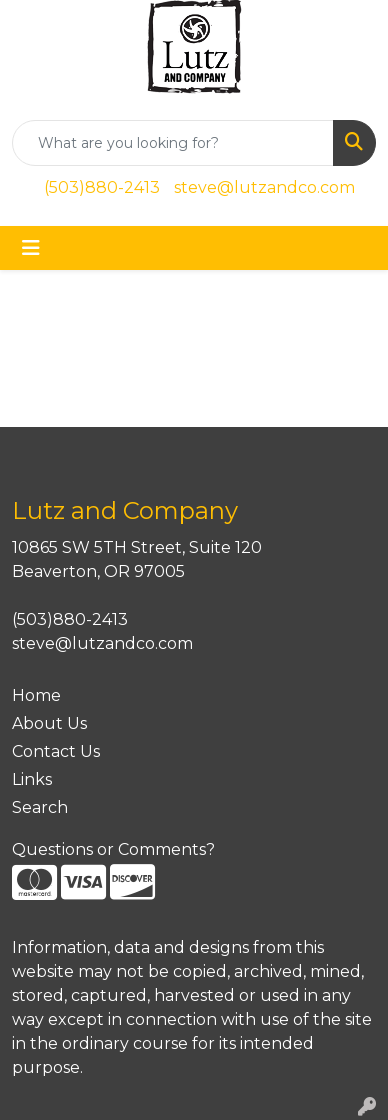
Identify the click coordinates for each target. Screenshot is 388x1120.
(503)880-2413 (102, 187)
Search (40, 807)
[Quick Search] (173, 143)
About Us (49, 723)
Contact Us (56, 751)
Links (32, 779)
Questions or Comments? (113, 849)
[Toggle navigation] (31, 248)
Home (36, 695)
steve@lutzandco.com (264, 187)
